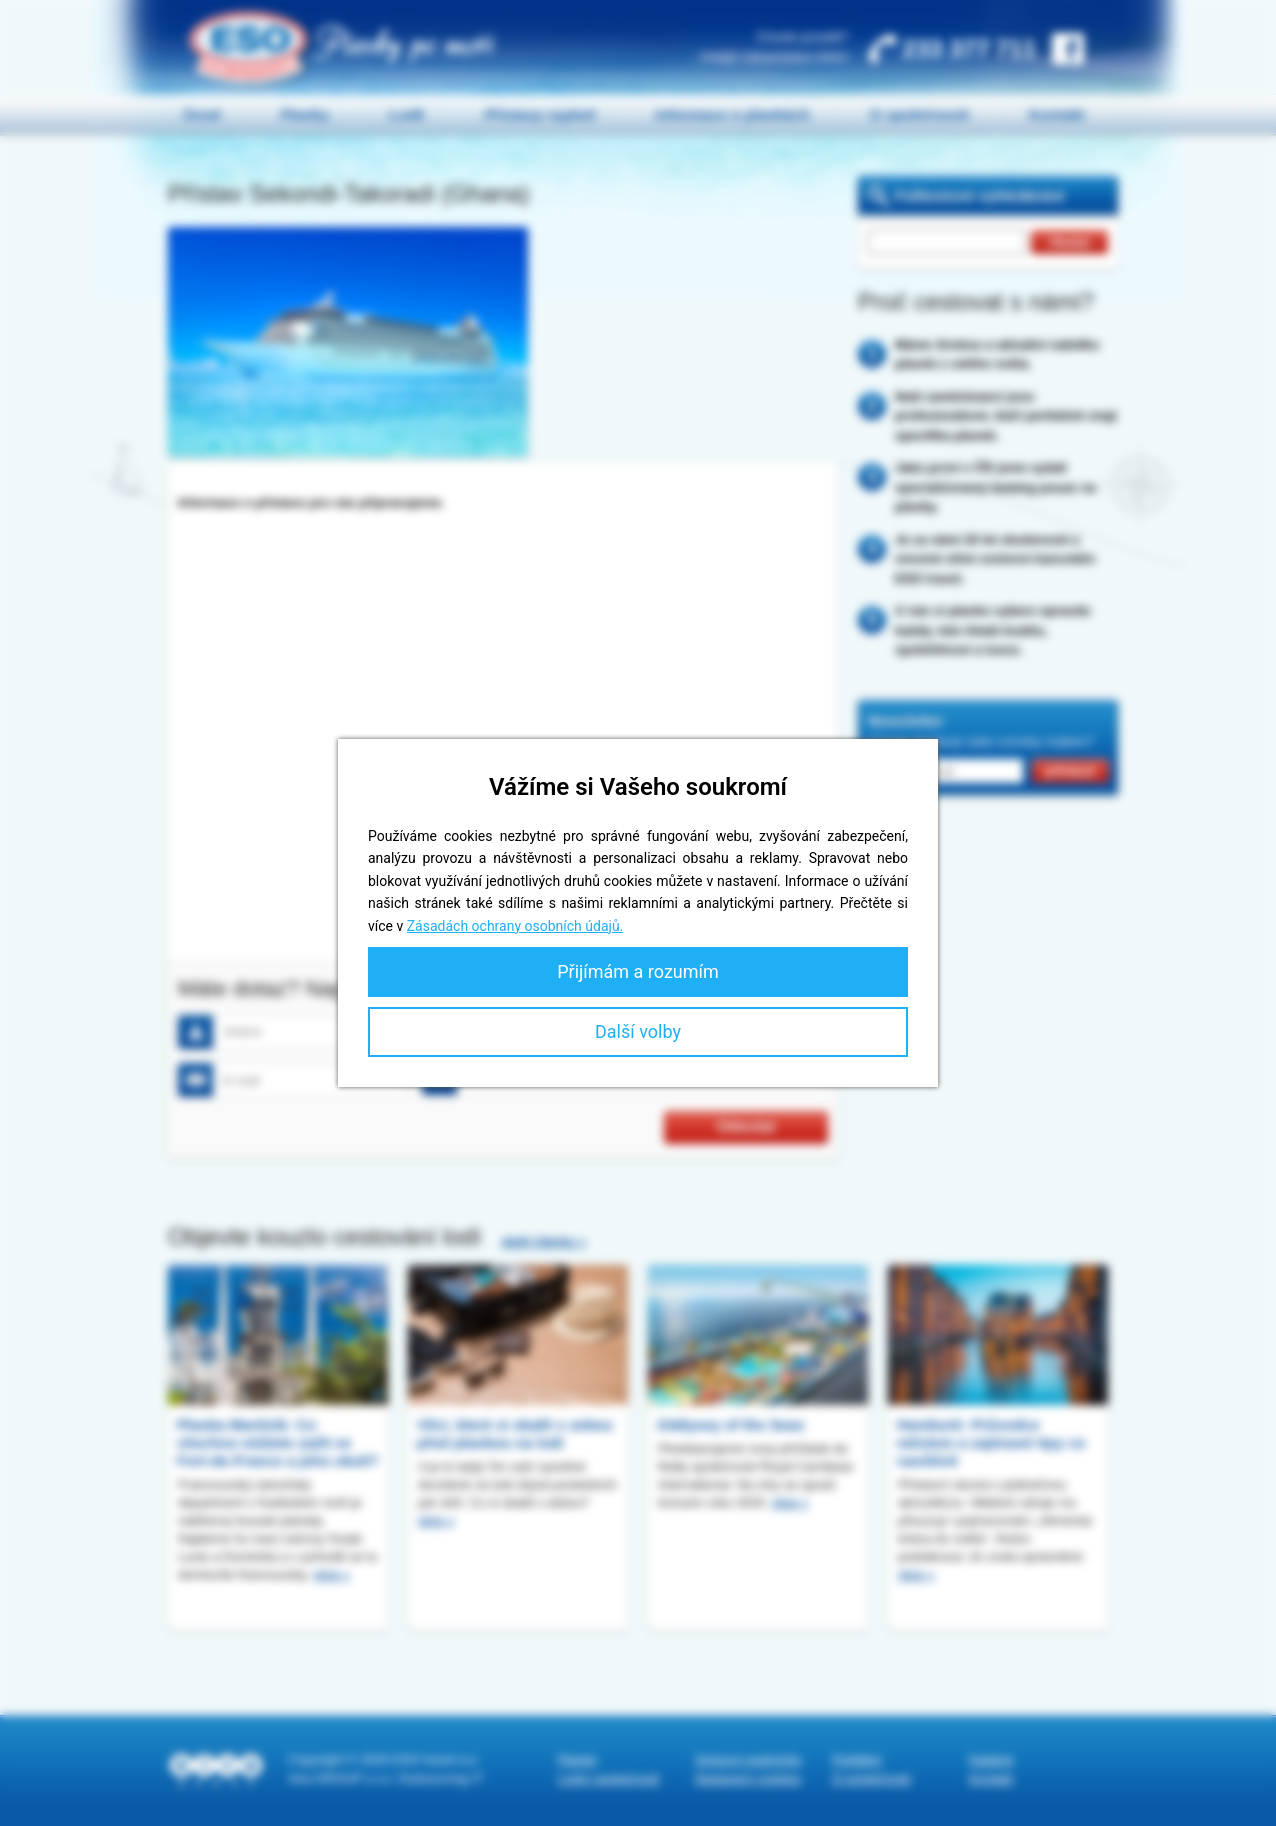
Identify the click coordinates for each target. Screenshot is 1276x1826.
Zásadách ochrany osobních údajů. (515, 926)
